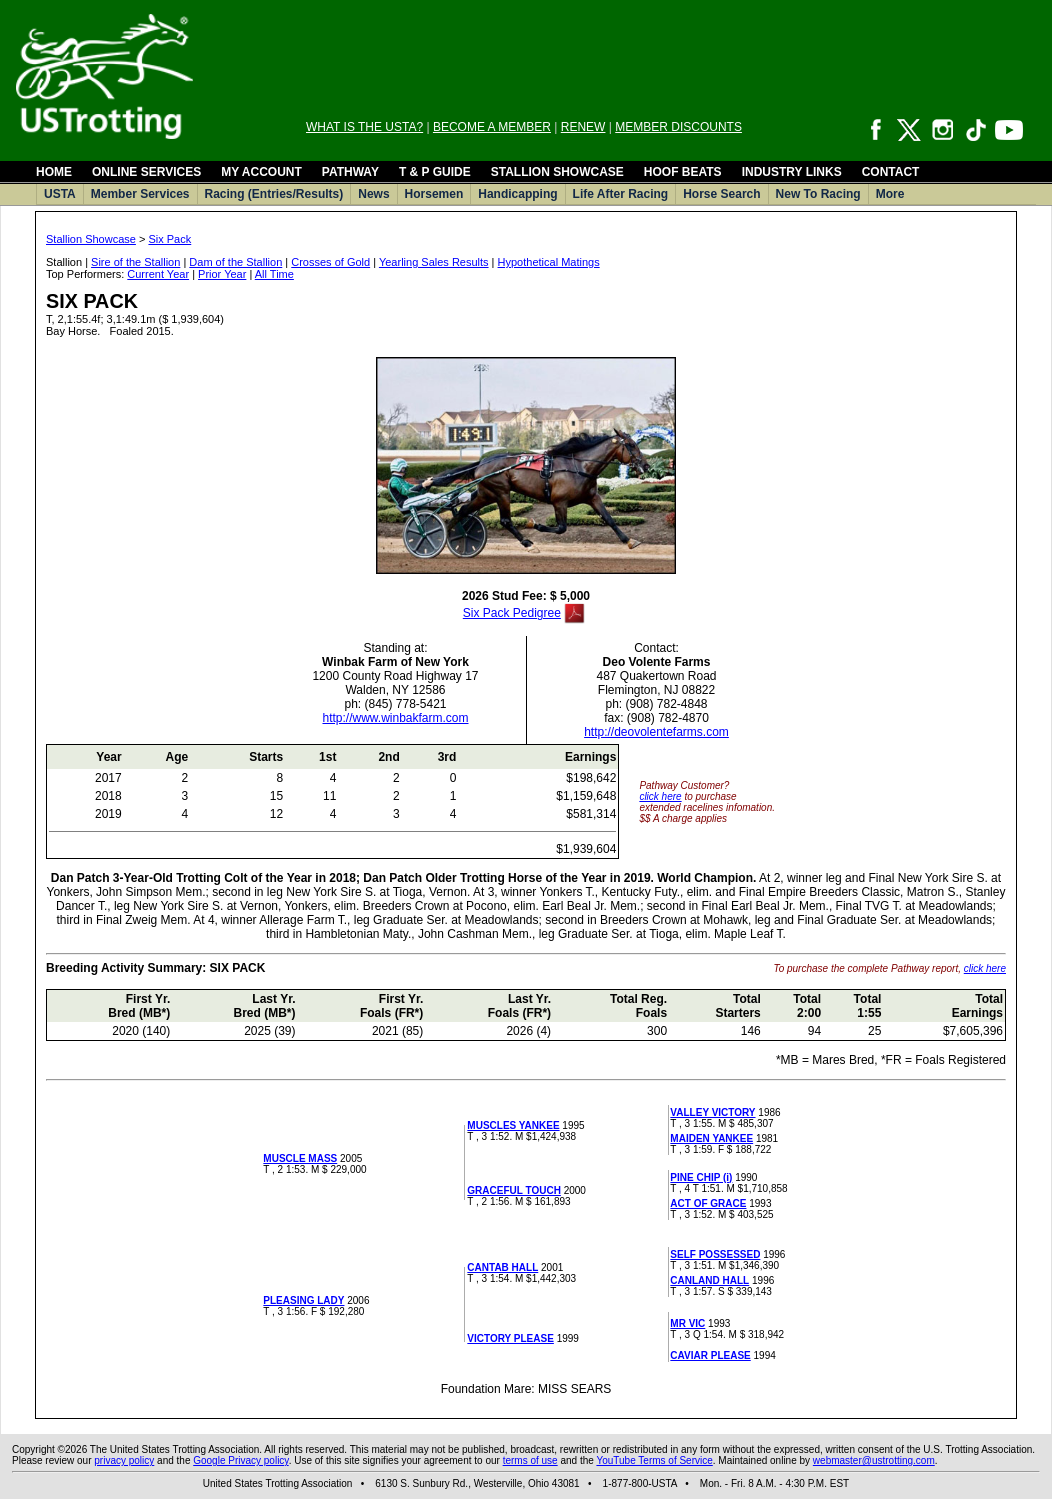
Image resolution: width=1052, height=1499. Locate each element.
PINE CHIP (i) (701, 1177)
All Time (274, 274)
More (890, 194)
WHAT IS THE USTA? (364, 127)
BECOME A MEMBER (492, 127)
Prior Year (222, 274)
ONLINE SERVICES (146, 172)
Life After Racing (621, 194)
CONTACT (891, 172)
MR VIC (687, 1323)
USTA (60, 194)
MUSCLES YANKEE (513, 1125)
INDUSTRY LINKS (792, 172)
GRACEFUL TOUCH (514, 1190)
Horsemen (434, 194)
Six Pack (169, 239)
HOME (54, 172)
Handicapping (517, 194)
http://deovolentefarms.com (656, 732)
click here (660, 796)
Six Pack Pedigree (512, 613)
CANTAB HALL (502, 1267)
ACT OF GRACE (708, 1203)
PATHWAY (350, 172)
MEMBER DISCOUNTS (678, 127)
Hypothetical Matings (549, 262)
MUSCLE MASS (300, 1158)
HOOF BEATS (683, 172)
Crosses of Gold (330, 262)
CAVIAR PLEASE (710, 1355)
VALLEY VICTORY (712, 1112)
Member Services (140, 194)
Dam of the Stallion (235, 262)
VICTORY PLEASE (510, 1338)
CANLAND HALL (709, 1280)
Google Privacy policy (240, 1460)
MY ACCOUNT (261, 172)
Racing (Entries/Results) (274, 194)
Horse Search (721, 194)
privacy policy (124, 1460)
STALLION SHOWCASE (557, 172)
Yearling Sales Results (434, 262)
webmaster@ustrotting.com (874, 1460)
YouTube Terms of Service (654, 1460)
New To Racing (818, 194)
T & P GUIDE (435, 172)
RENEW (583, 127)
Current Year (158, 274)
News (373, 194)
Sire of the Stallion (135, 262)
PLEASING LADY (303, 1300)
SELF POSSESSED (715, 1254)
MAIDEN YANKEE (711, 1138)
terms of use (530, 1460)
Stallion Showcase (91, 239)
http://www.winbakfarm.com (395, 718)
